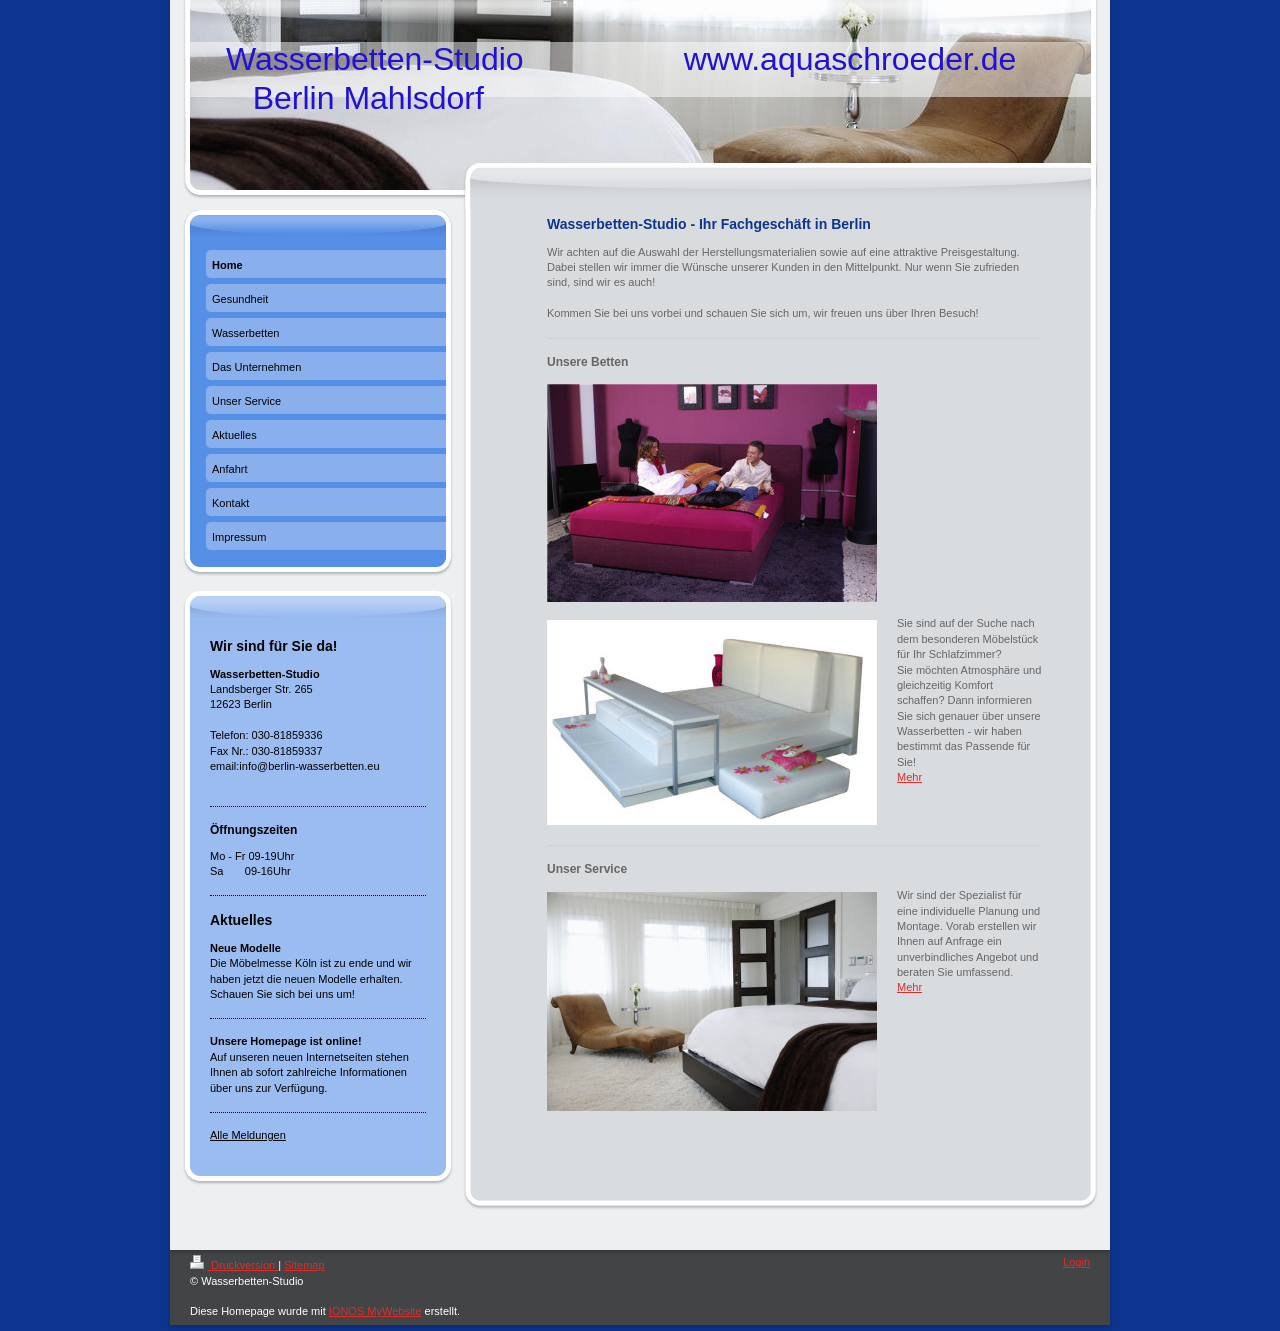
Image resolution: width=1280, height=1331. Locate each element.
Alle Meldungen (248, 1135)
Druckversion (234, 1265)
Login (1076, 1262)
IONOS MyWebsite (375, 1311)
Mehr (909, 777)
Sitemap (304, 1265)
